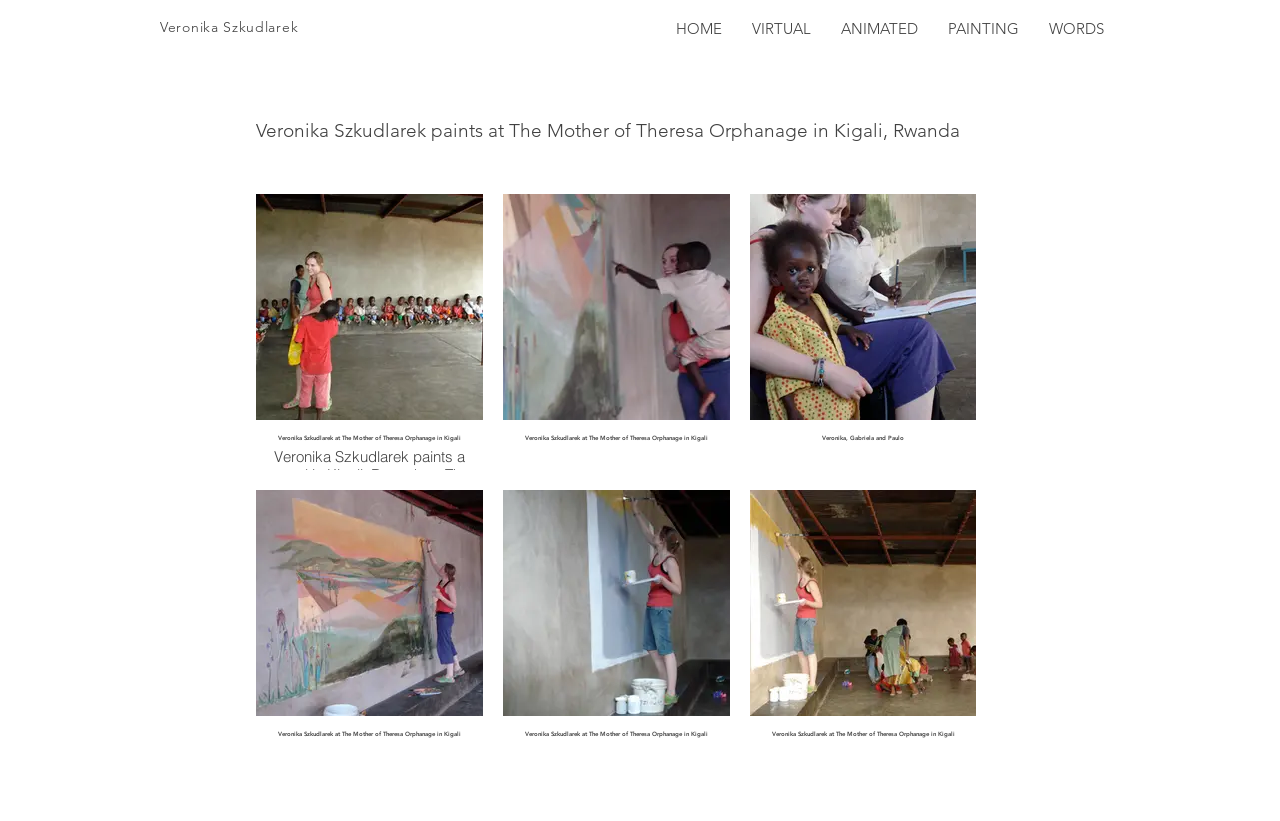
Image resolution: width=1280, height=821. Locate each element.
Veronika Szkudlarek (229, 27)
